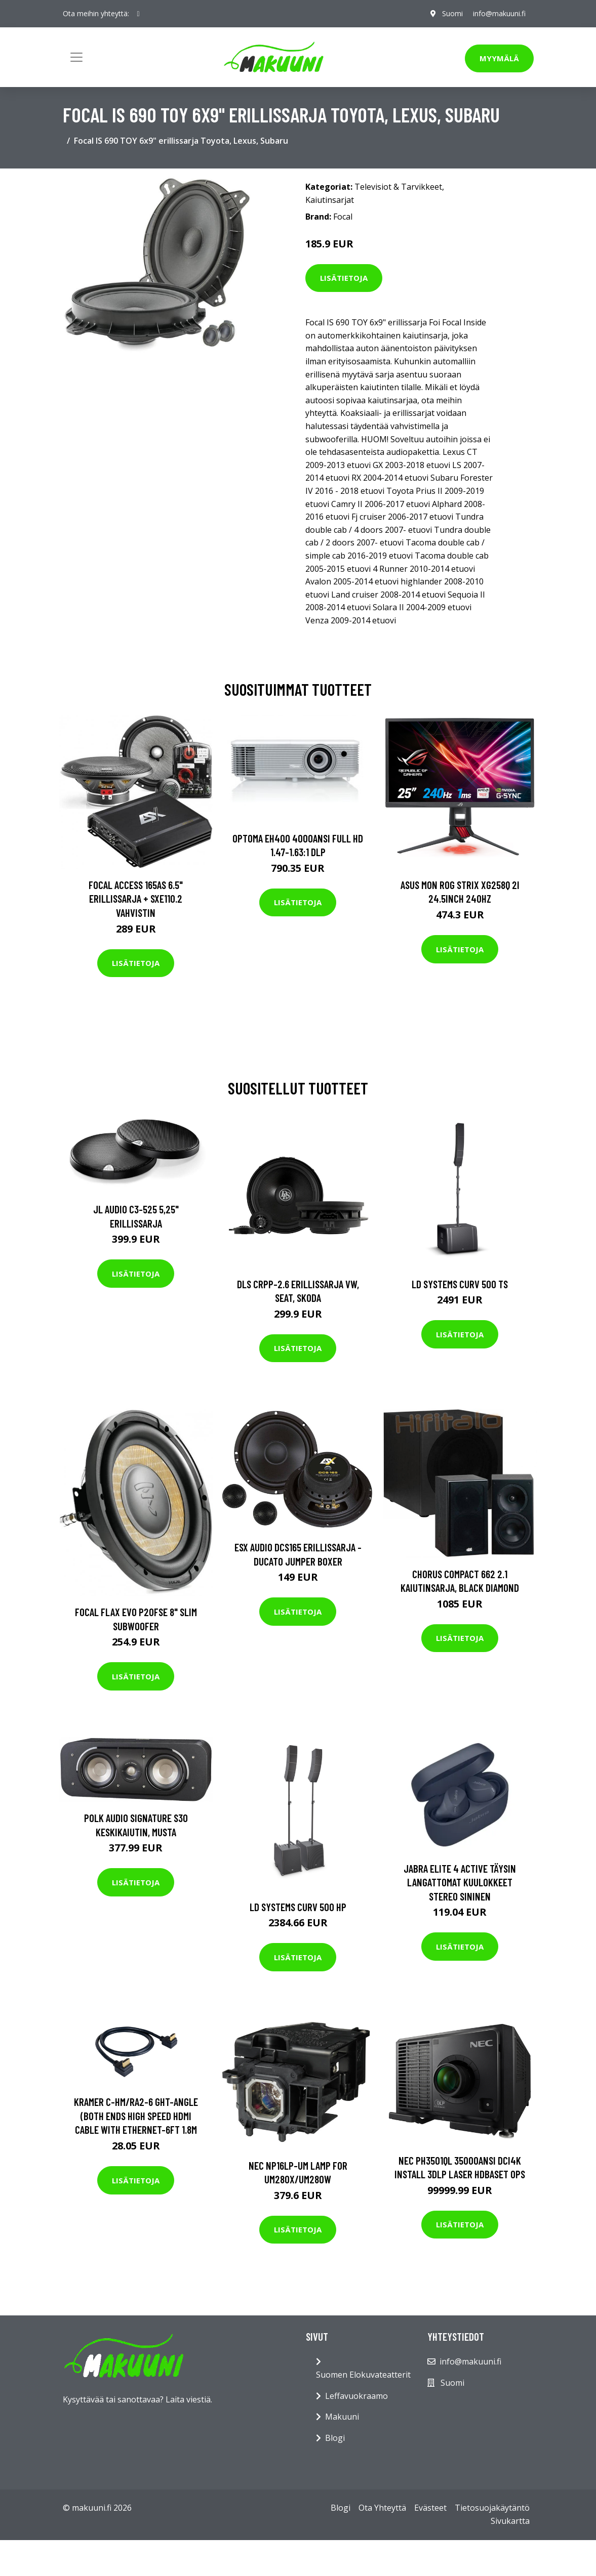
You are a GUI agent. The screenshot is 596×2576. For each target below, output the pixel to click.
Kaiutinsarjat (329, 199)
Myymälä (499, 58)
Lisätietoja (344, 278)
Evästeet (430, 2507)
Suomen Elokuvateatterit (363, 2374)
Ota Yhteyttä (382, 2507)
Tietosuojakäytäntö (492, 2507)
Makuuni (342, 2416)
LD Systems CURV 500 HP (298, 1907)
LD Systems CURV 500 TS (460, 1284)
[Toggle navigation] (76, 57)
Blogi (335, 2437)
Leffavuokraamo (356, 2395)
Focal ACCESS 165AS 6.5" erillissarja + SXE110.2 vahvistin (136, 898)
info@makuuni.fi (499, 13)
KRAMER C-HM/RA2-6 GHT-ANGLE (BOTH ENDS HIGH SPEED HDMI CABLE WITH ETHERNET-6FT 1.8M (136, 2115)
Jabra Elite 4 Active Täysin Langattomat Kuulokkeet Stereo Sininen (460, 1882)
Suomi (452, 13)
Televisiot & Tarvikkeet (398, 186)
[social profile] (138, 13)
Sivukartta (510, 2520)
